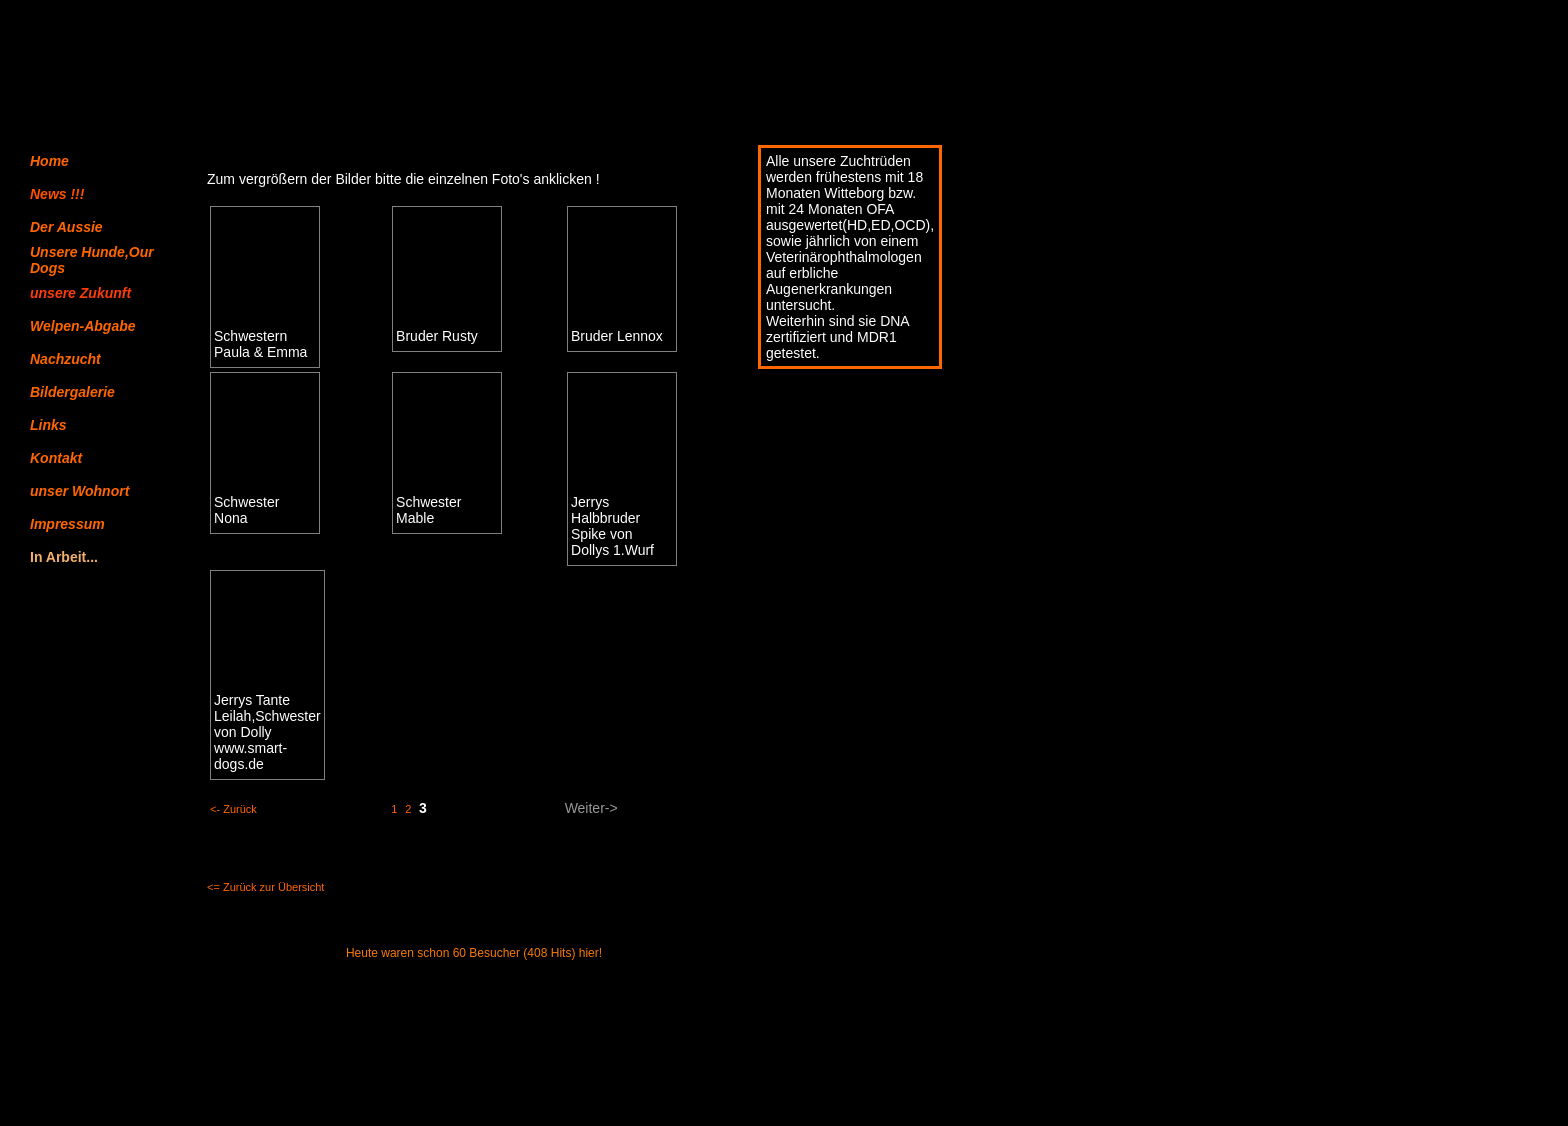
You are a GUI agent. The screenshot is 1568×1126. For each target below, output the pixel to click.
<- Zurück (233, 809)
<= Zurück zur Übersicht (265, 887)
